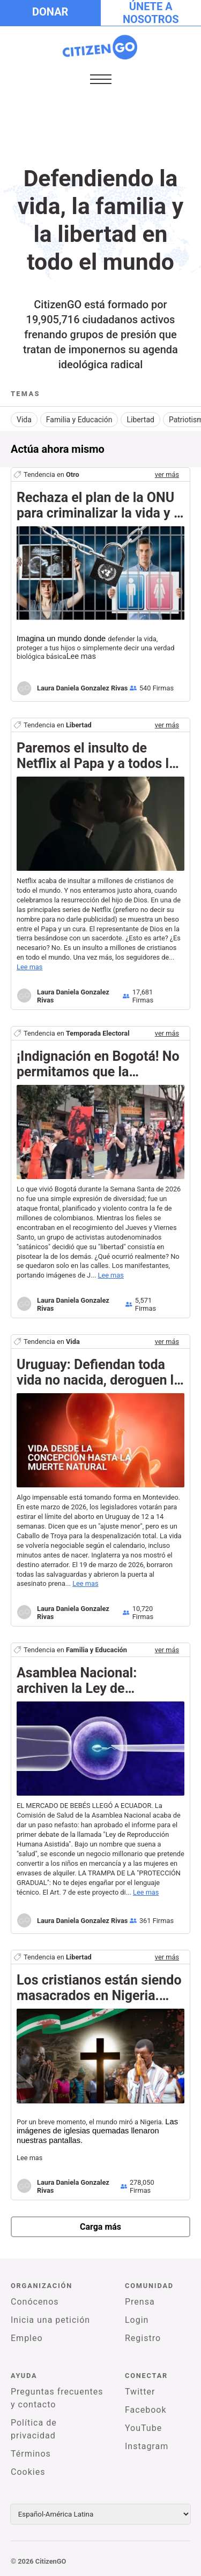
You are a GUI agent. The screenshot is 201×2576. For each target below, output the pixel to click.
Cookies (28, 2472)
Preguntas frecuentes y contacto (57, 2398)
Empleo (27, 2338)
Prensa (140, 2302)
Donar (50, 11)
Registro (143, 2338)
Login (136, 2320)
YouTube (143, 2428)
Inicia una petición (50, 2320)
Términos (31, 2454)
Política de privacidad (34, 2429)
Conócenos (35, 2302)
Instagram (146, 2446)
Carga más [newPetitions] (100, 2227)
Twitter (140, 2392)
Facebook (145, 2410)
